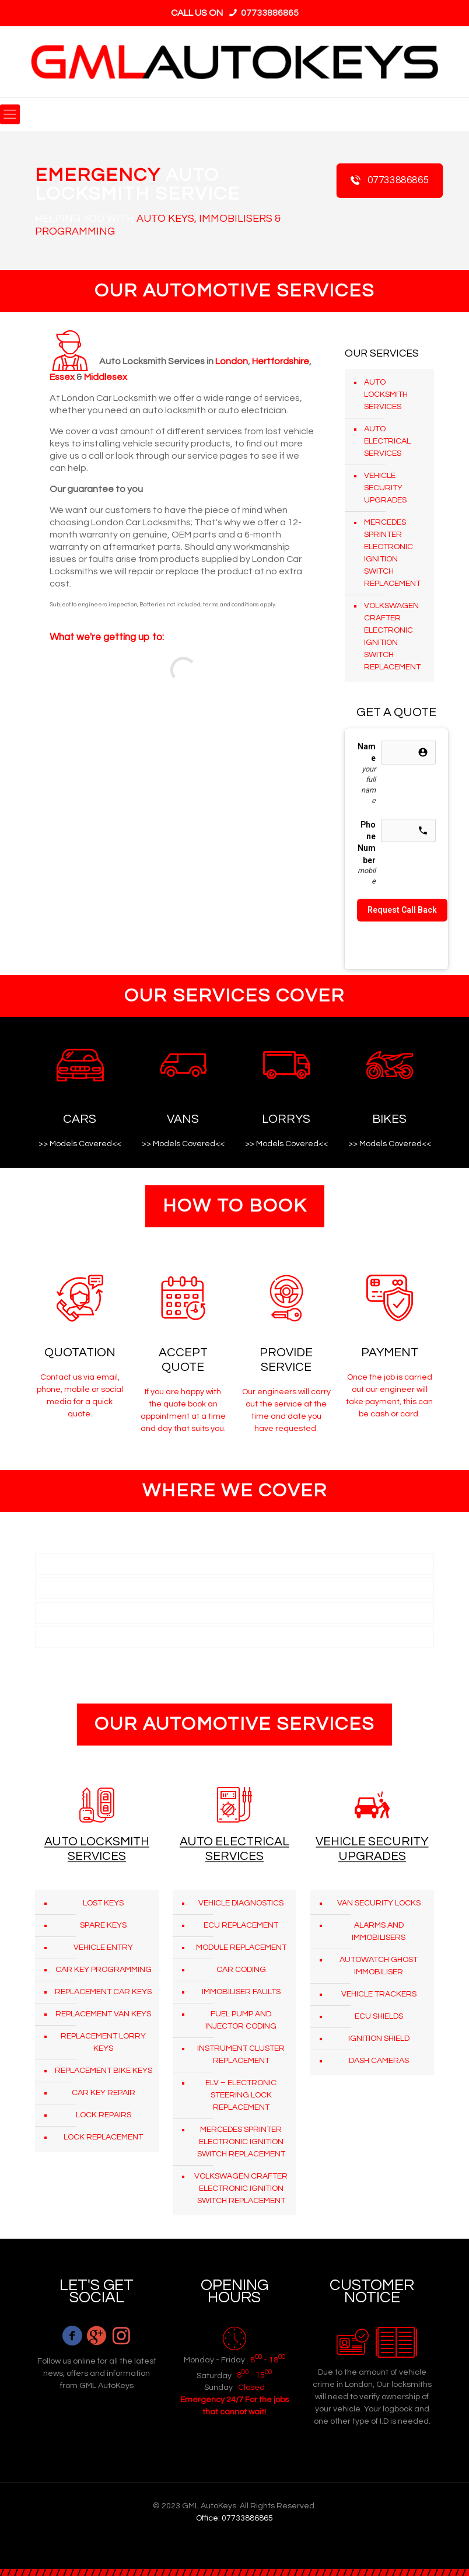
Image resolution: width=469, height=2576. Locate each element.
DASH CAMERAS (379, 2061)
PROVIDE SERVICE (286, 1359)
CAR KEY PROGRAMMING (103, 1970)
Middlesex (105, 377)
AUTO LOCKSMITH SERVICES (386, 394)
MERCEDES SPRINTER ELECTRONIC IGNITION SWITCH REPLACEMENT (392, 553)
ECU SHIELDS (379, 2016)
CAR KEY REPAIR (103, 2093)
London (231, 361)
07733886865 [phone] (269, 13)
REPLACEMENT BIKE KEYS (103, 2071)
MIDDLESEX (62, 1637)
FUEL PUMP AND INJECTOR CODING (240, 2020)
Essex (62, 377)
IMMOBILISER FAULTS (241, 1992)
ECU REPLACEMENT (241, 1925)
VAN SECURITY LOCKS (379, 1903)
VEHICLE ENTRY (103, 1947)
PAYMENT (389, 1352)
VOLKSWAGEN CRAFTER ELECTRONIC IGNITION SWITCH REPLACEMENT (392, 636)
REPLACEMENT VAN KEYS (103, 2014)
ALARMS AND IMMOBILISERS (378, 1931)
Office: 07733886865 (234, 2518)
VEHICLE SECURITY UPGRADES (385, 488)
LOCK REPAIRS (103, 2115)
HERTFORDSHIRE (73, 1588)
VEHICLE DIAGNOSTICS (241, 1903)
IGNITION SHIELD (379, 2038)
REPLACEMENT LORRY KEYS (103, 2042)
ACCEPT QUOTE (183, 1359)
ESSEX (53, 1612)
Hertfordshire (280, 361)
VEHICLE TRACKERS (378, 1994)
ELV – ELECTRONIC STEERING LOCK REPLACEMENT (240, 2095)
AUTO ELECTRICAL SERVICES (387, 441)
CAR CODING (241, 1970)
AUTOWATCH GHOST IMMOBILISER (379, 1966)
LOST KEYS (103, 1903)
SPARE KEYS (103, 1925)
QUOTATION (80, 1352)
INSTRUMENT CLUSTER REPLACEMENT (241, 2054)
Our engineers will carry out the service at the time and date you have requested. (286, 1410)
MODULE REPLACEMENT (241, 1947)
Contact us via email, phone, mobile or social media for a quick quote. (80, 1395)
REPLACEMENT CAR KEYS (103, 1992)
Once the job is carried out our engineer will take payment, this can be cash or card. (389, 1395)
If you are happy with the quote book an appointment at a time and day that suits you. (183, 1410)
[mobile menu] (10, 114)
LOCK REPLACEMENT (103, 2137)
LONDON (57, 1563)
